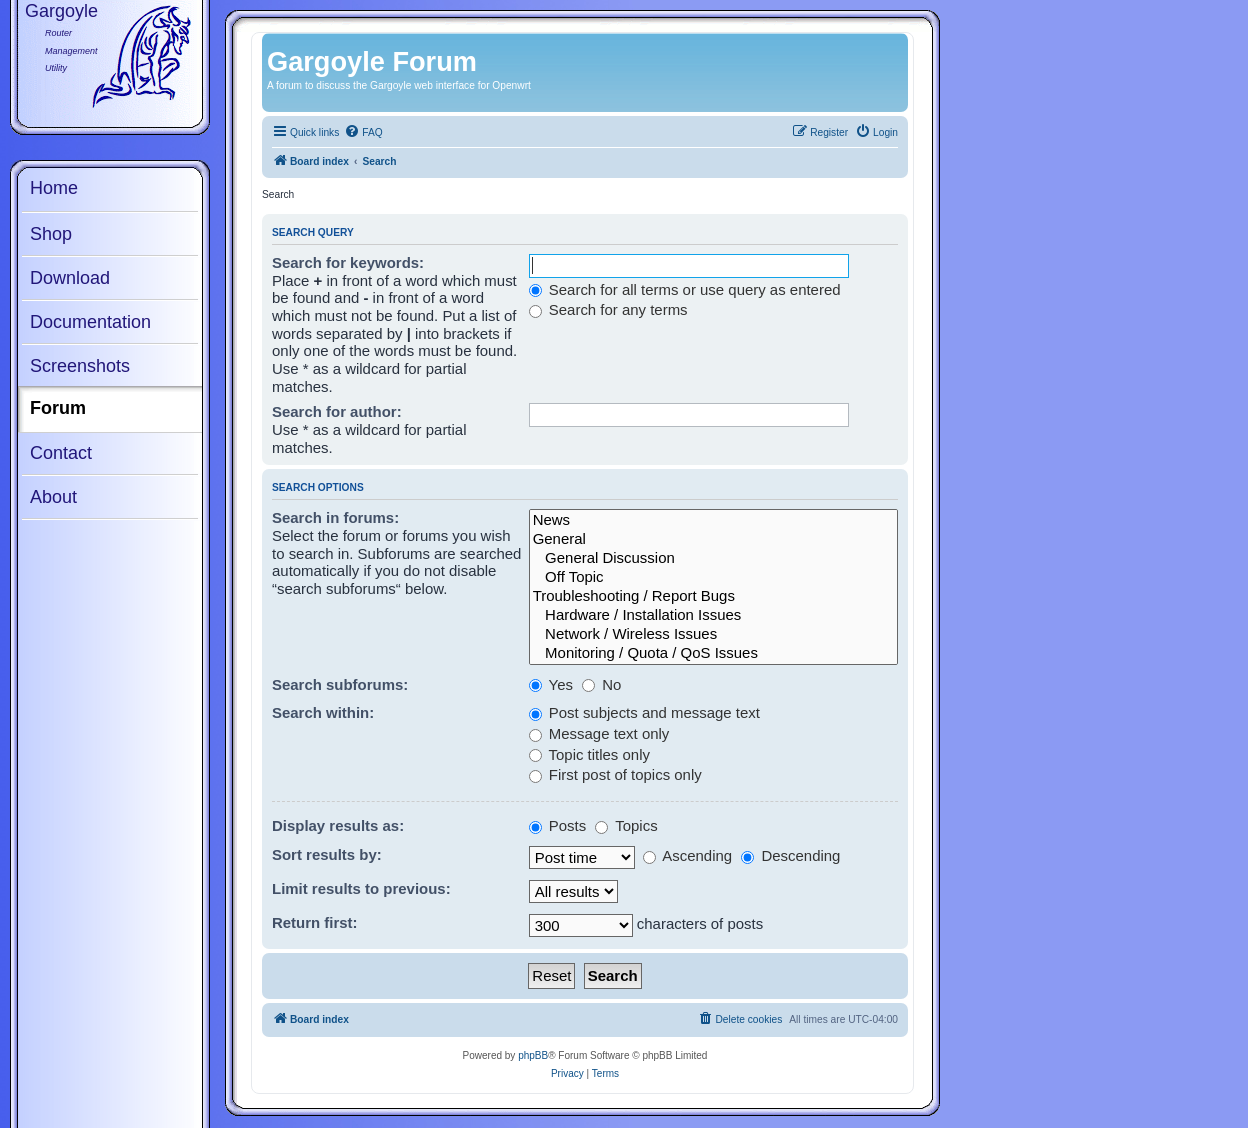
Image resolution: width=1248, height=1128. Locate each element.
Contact (61, 453)
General (713, 539)
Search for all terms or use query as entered (685, 289)
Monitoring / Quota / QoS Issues (713, 653)
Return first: (315, 922)
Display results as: (338, 825)
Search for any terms (608, 309)
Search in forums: (335, 517)
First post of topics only (615, 774)
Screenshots (80, 366)
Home (54, 188)
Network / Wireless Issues (713, 634)
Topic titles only (589, 754)
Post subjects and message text (644, 712)
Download (70, 278)
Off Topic (713, 577)
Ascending (687, 855)
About (53, 497)
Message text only (599, 733)
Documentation (90, 322)
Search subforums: (340, 684)
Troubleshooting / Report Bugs (713, 596)
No (601, 684)
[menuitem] (363, 133)
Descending (790, 855)
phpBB (533, 1055)
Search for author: (337, 411)
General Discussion (713, 558)
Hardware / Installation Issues (713, 615)
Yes (551, 684)
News (713, 520)
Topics (626, 825)
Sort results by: (327, 854)
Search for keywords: (348, 262)
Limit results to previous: (361, 888)
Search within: (323, 712)
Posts (558, 825)
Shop (51, 234)
